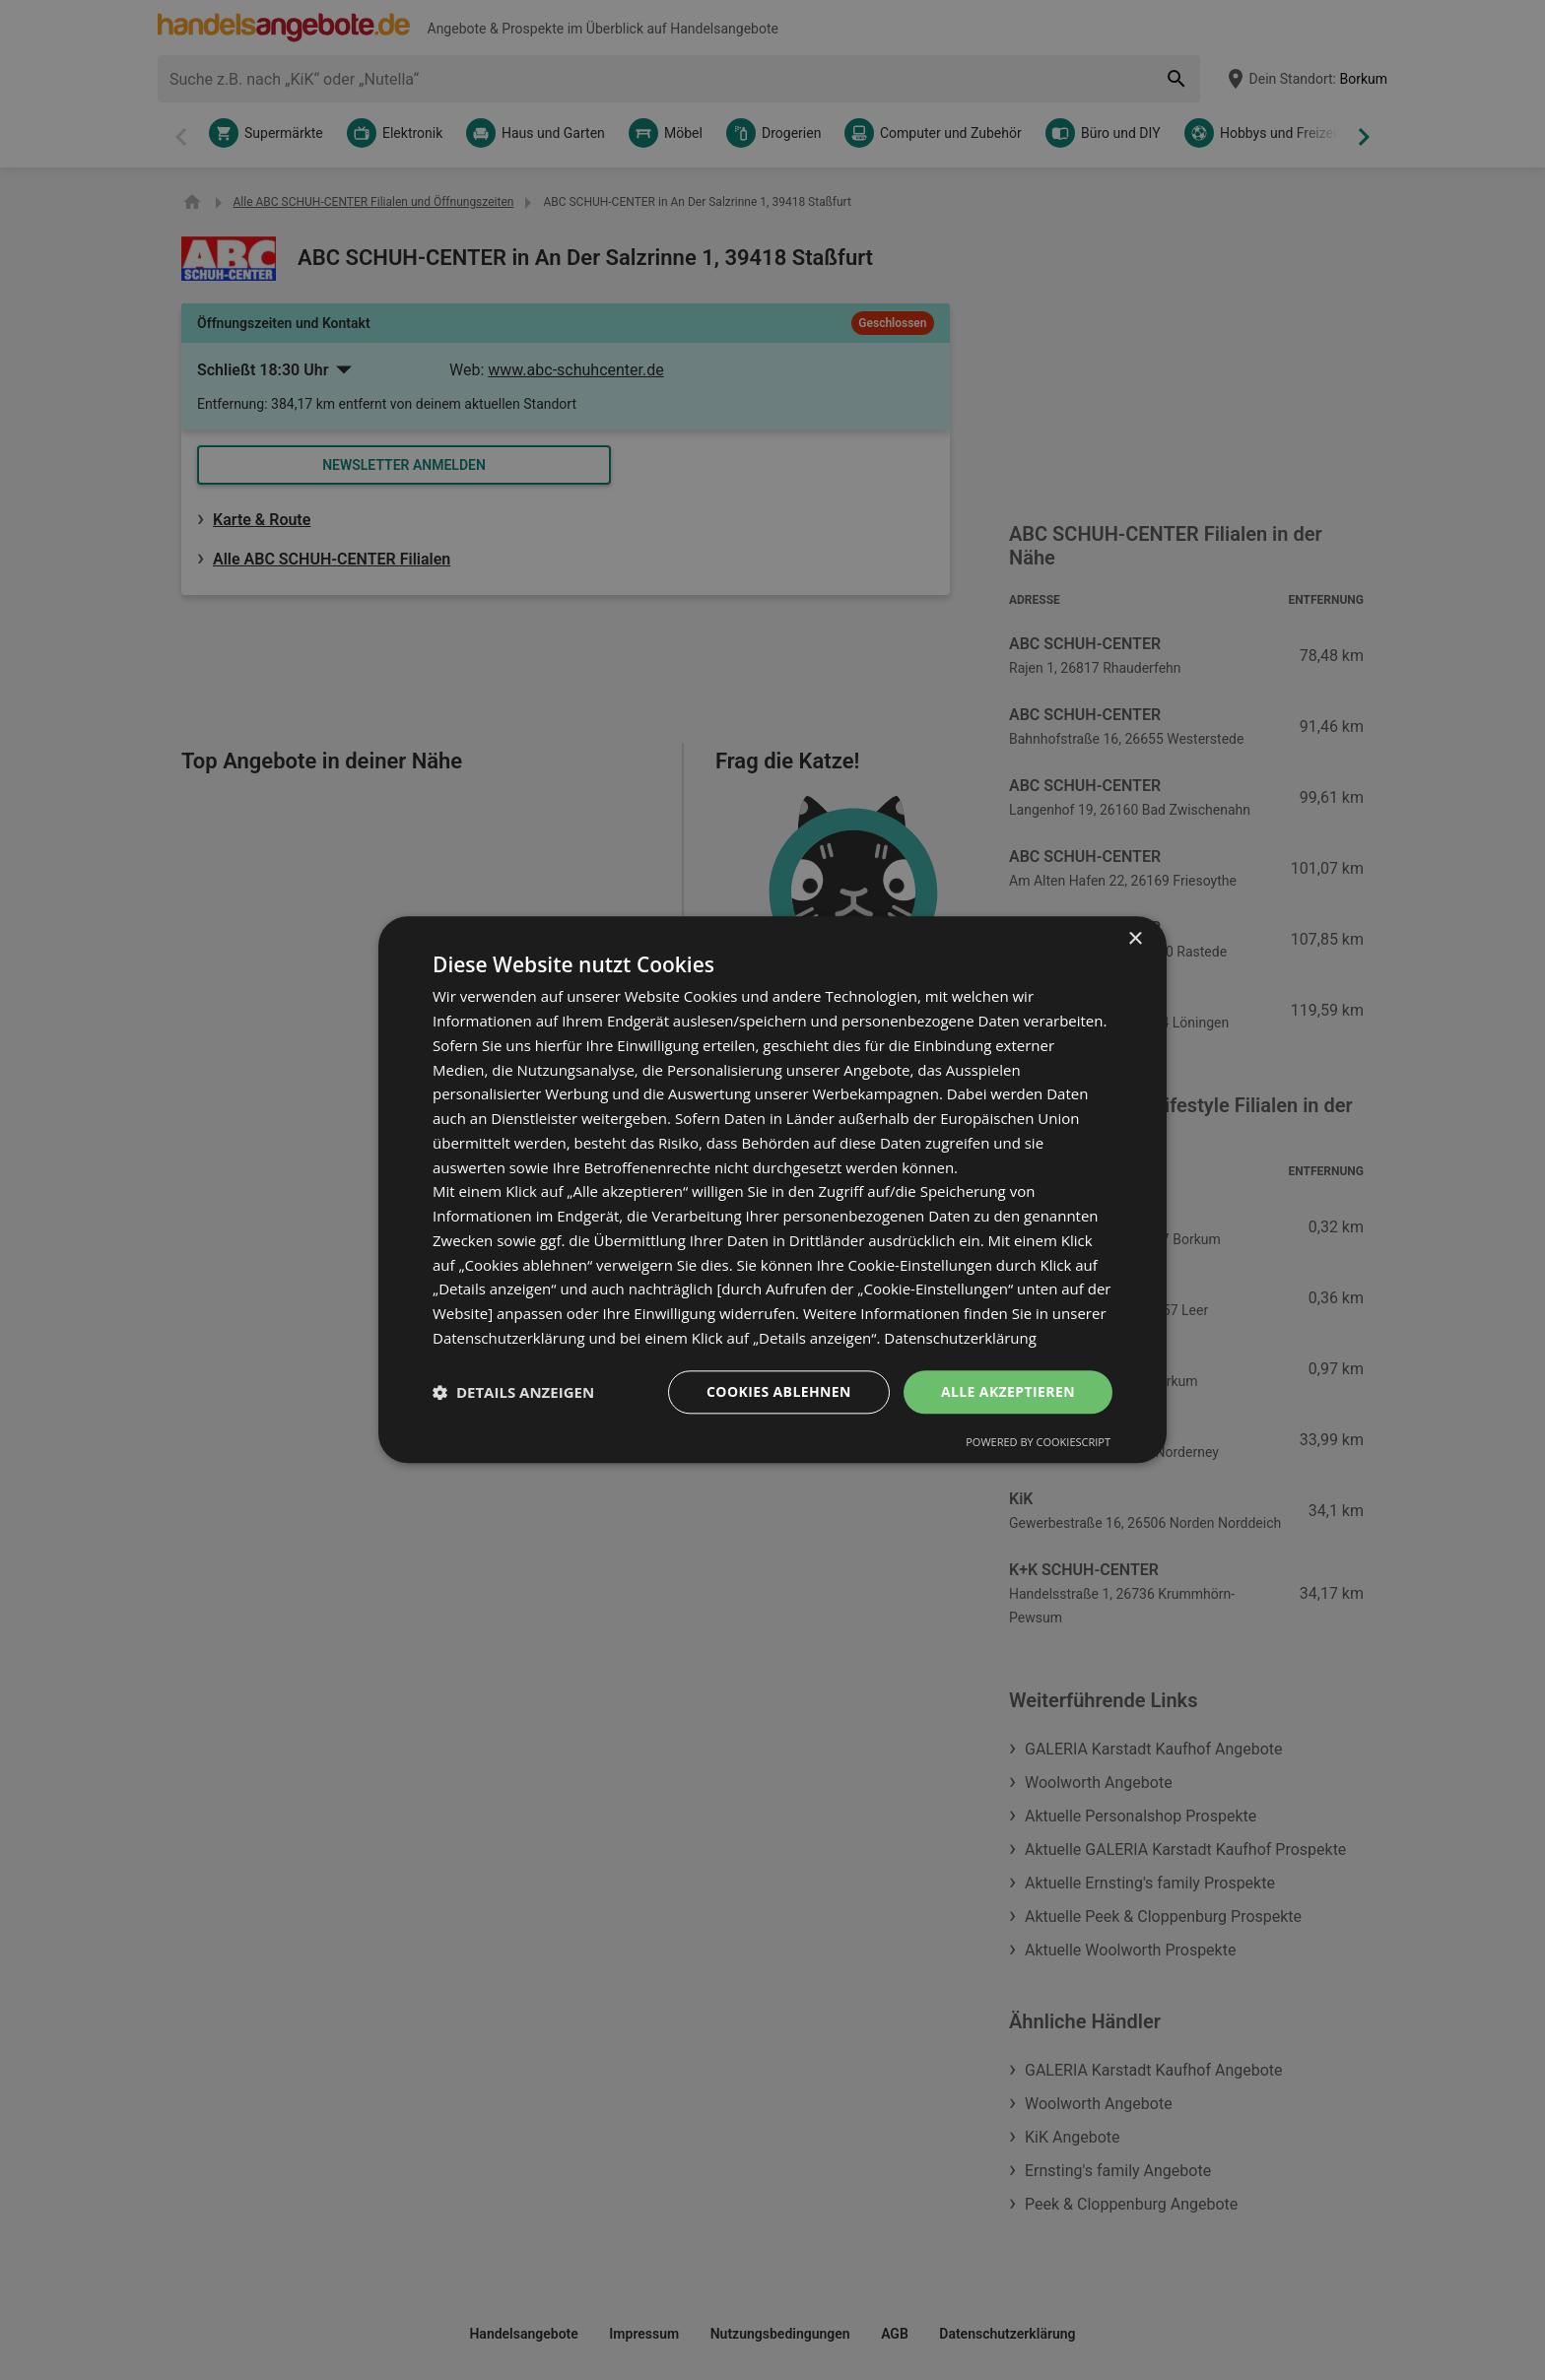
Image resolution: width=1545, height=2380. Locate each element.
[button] (513, 1392)
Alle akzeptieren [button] (1008, 1391)
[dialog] (772, 1189)
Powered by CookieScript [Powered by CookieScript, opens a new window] (1038, 1442)
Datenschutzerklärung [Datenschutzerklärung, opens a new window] (960, 1338)
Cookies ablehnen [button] (778, 1391)
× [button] (1134, 939)
